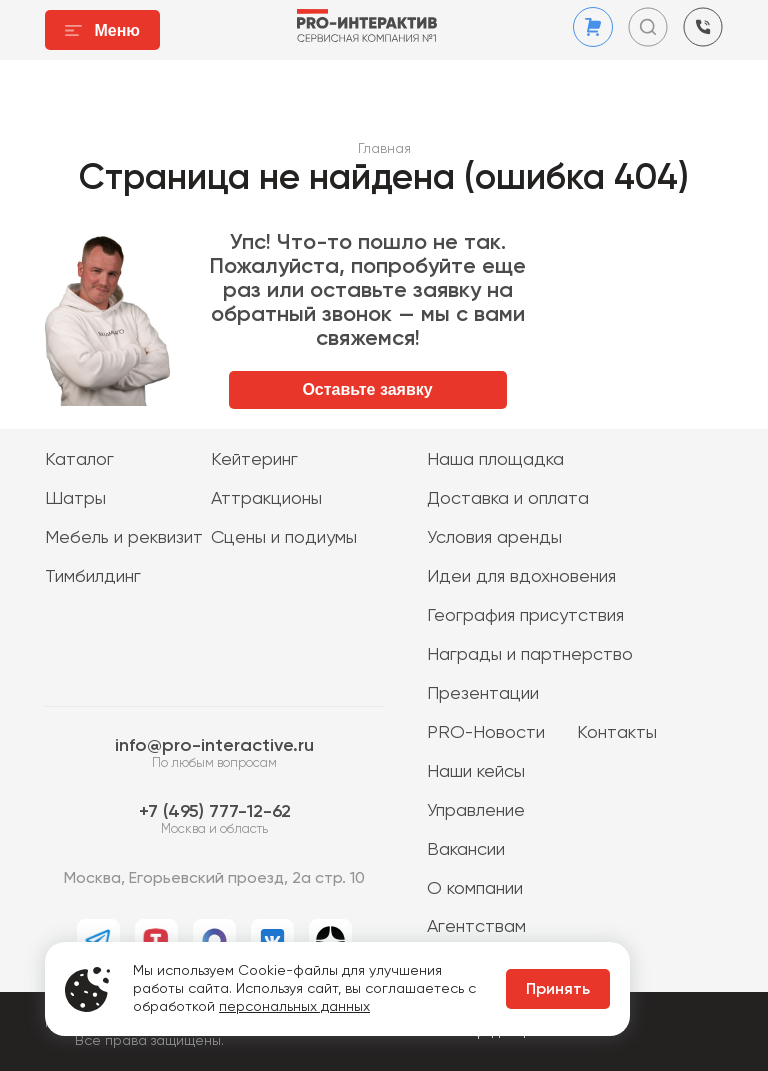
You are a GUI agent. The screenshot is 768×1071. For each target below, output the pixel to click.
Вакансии (466, 850)
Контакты (617, 733)
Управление (476, 811)
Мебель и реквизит (124, 538)
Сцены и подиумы (284, 538)
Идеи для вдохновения (521, 577)
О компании (475, 889)
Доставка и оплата (508, 499)
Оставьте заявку (367, 389)
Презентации (483, 694)
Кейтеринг (254, 460)
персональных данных (294, 1007)
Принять (558, 990)
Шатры (75, 499)
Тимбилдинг (93, 577)
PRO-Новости (486, 733)
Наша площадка (495, 460)
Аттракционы (266, 499)
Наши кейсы (476, 772)
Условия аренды (494, 538)
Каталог (79, 460)
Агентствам (476, 927)
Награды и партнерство (530, 655)
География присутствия (525, 616)
